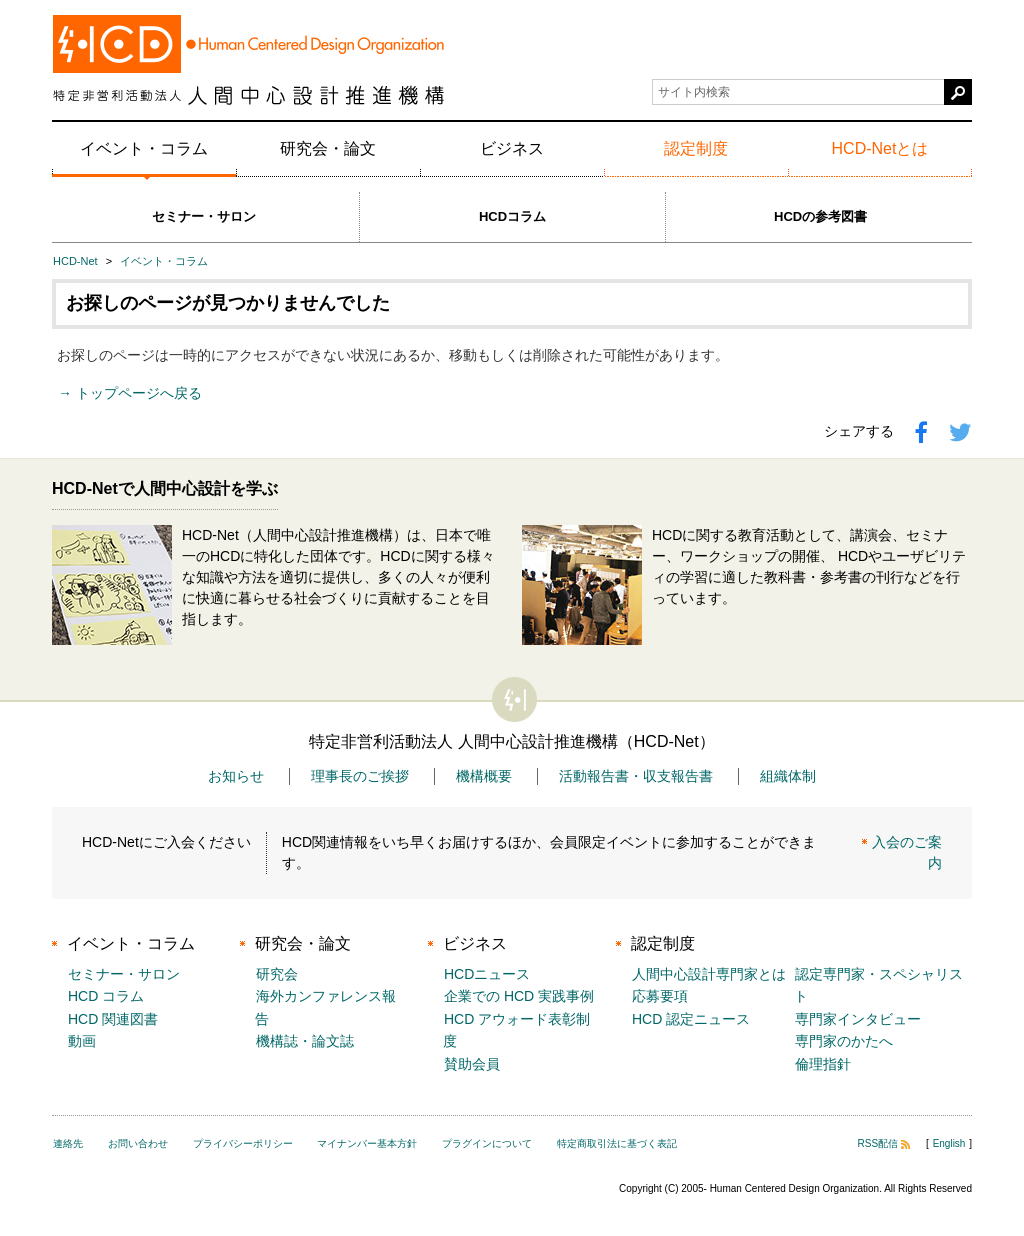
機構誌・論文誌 (305, 1041)
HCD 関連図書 (113, 1019)
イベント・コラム (144, 148)
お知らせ (236, 776)
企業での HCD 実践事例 (519, 996)
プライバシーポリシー (243, 1143)
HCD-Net (75, 261)
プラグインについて (487, 1143)
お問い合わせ (138, 1143)
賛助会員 (472, 1064)
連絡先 (68, 1143)
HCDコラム (512, 216)
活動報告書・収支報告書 (636, 776)
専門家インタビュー (858, 1019)
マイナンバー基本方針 (367, 1143)
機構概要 (484, 776)
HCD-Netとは (880, 148)
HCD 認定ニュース (691, 1019)
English (949, 1143)
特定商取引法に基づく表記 (617, 1143)
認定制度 (696, 148)
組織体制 (788, 776)
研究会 (277, 974)
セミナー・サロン (204, 216)
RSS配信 (884, 1143)
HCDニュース (487, 974)
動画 (82, 1041)
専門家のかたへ (844, 1041)
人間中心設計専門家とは (709, 974)
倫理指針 (823, 1064)
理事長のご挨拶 (360, 776)
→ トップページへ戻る (130, 393)
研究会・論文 (328, 148)
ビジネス (512, 148)
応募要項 (660, 996)
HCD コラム (106, 996)
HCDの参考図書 (820, 216)
